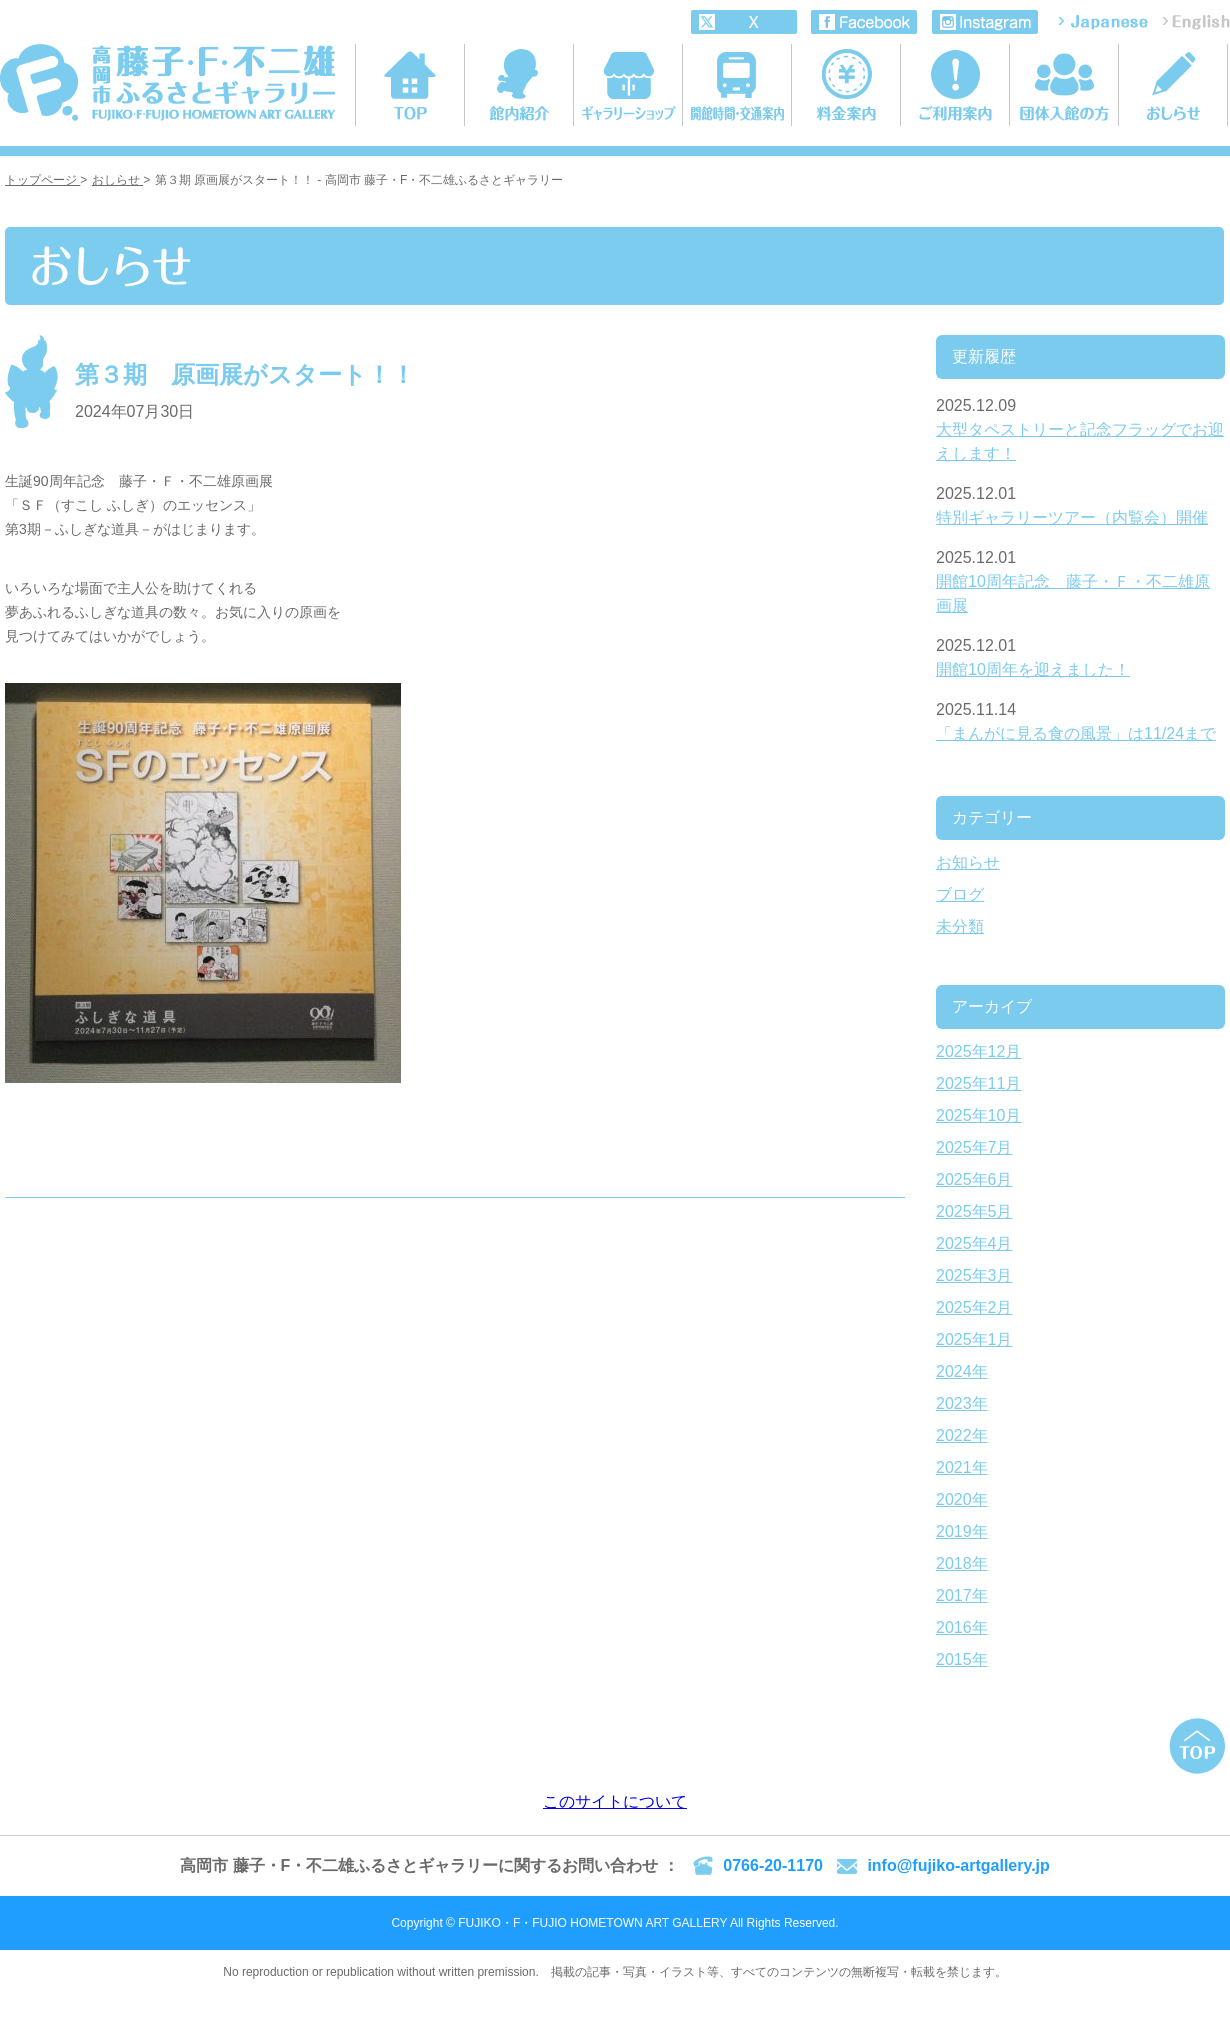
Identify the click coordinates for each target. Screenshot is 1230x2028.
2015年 (962, 1659)
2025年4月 (974, 1243)
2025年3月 (974, 1275)
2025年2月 (974, 1307)
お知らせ (968, 862)
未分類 (960, 926)
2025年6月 (974, 1179)
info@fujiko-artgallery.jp (958, 1865)
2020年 (962, 1499)
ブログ (960, 894)
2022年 (962, 1435)
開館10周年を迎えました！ (1033, 669)
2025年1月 (974, 1339)
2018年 (962, 1563)
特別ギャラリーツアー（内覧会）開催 (1072, 517)
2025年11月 (978, 1083)
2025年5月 (974, 1211)
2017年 (962, 1595)
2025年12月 (978, 1051)
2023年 (962, 1403)
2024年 (962, 1371)
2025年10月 (978, 1115)
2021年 (962, 1467)
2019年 (962, 1531)
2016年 (962, 1627)
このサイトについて (615, 1801)
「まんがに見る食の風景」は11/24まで (1076, 733)
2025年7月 (974, 1147)
